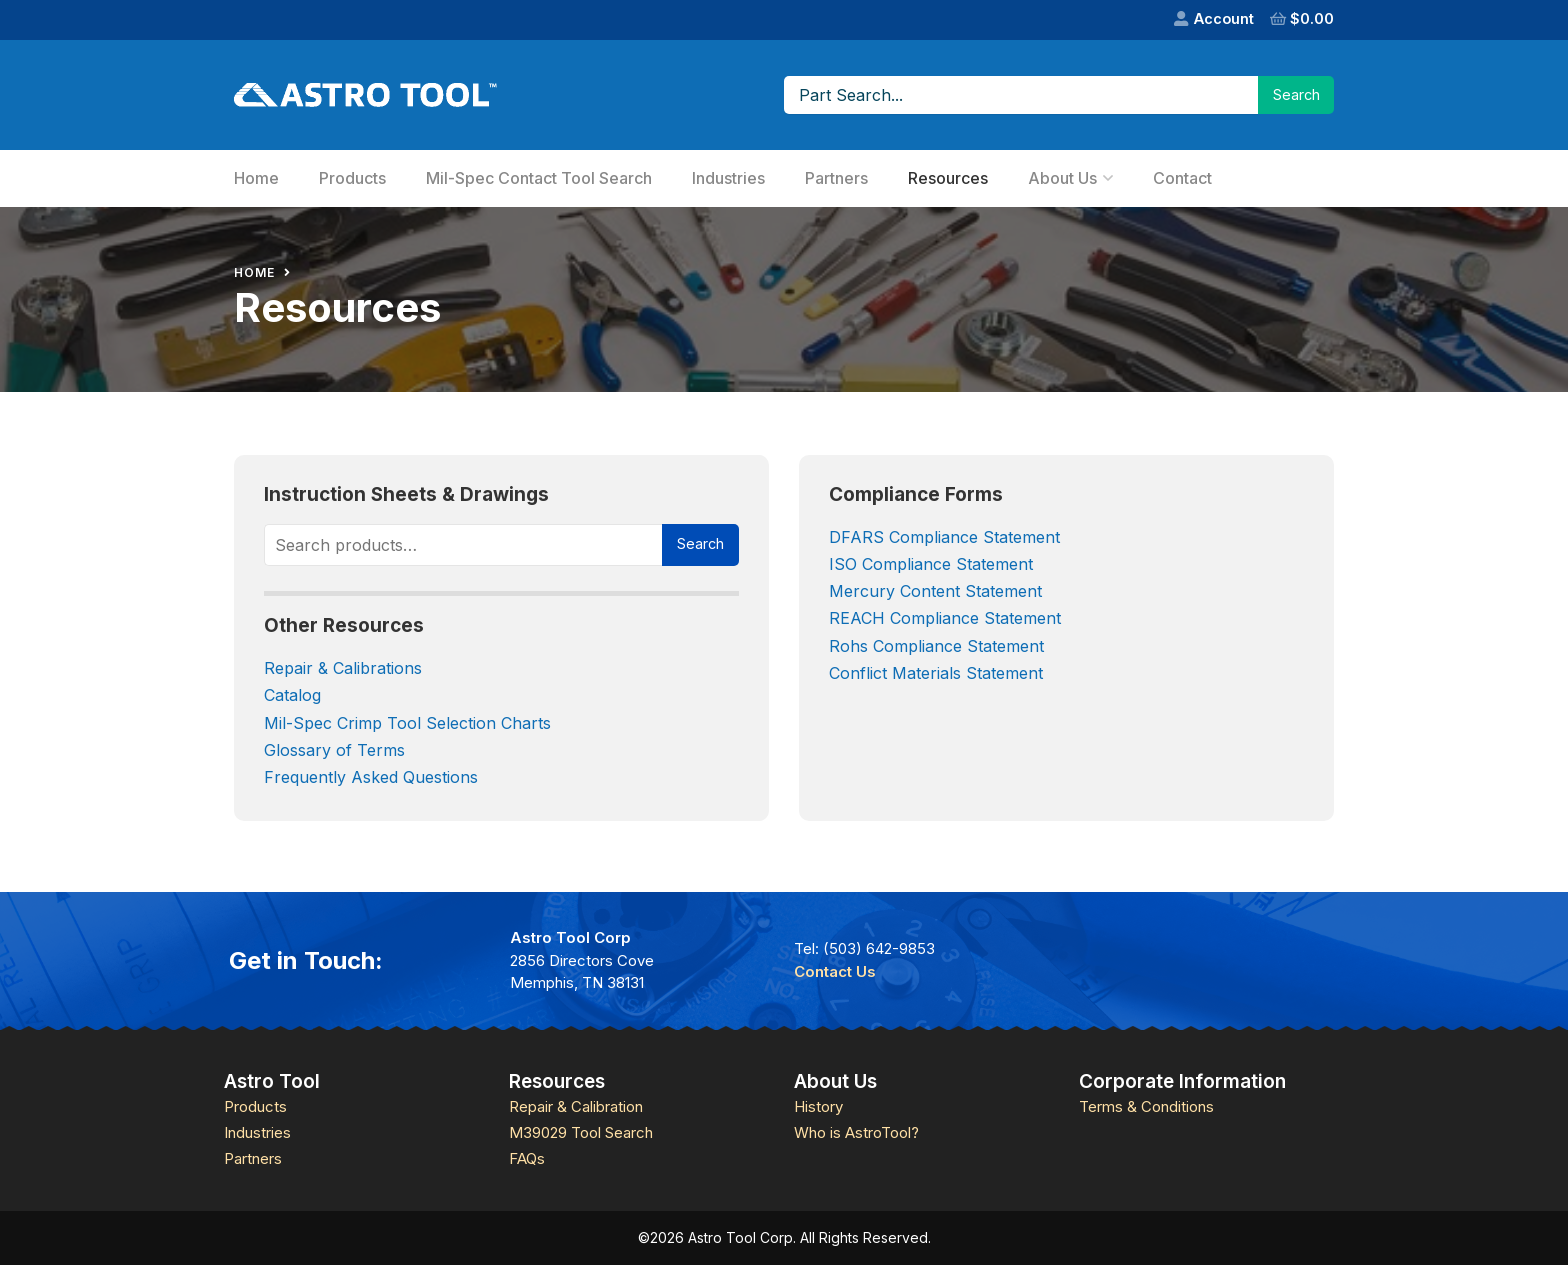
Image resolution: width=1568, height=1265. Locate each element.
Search (700, 543)
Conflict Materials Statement (936, 673)
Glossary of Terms (334, 750)
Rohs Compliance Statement (936, 646)
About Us (1062, 178)
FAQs (527, 1158)
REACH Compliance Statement (945, 618)
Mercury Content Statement (935, 591)
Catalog (292, 695)
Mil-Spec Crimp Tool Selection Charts (410, 723)
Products (352, 178)
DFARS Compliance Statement (947, 537)
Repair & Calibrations (343, 668)
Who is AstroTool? (856, 1132)
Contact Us (835, 971)
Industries (728, 178)
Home (256, 178)
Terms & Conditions (1146, 1106)
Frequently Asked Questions (371, 777)
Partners (836, 178)
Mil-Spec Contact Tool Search (539, 178)
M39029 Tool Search (581, 1132)
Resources (948, 178)
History (818, 1106)
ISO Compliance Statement (931, 564)
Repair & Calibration (576, 1106)
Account (1224, 18)
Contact (1182, 178)
